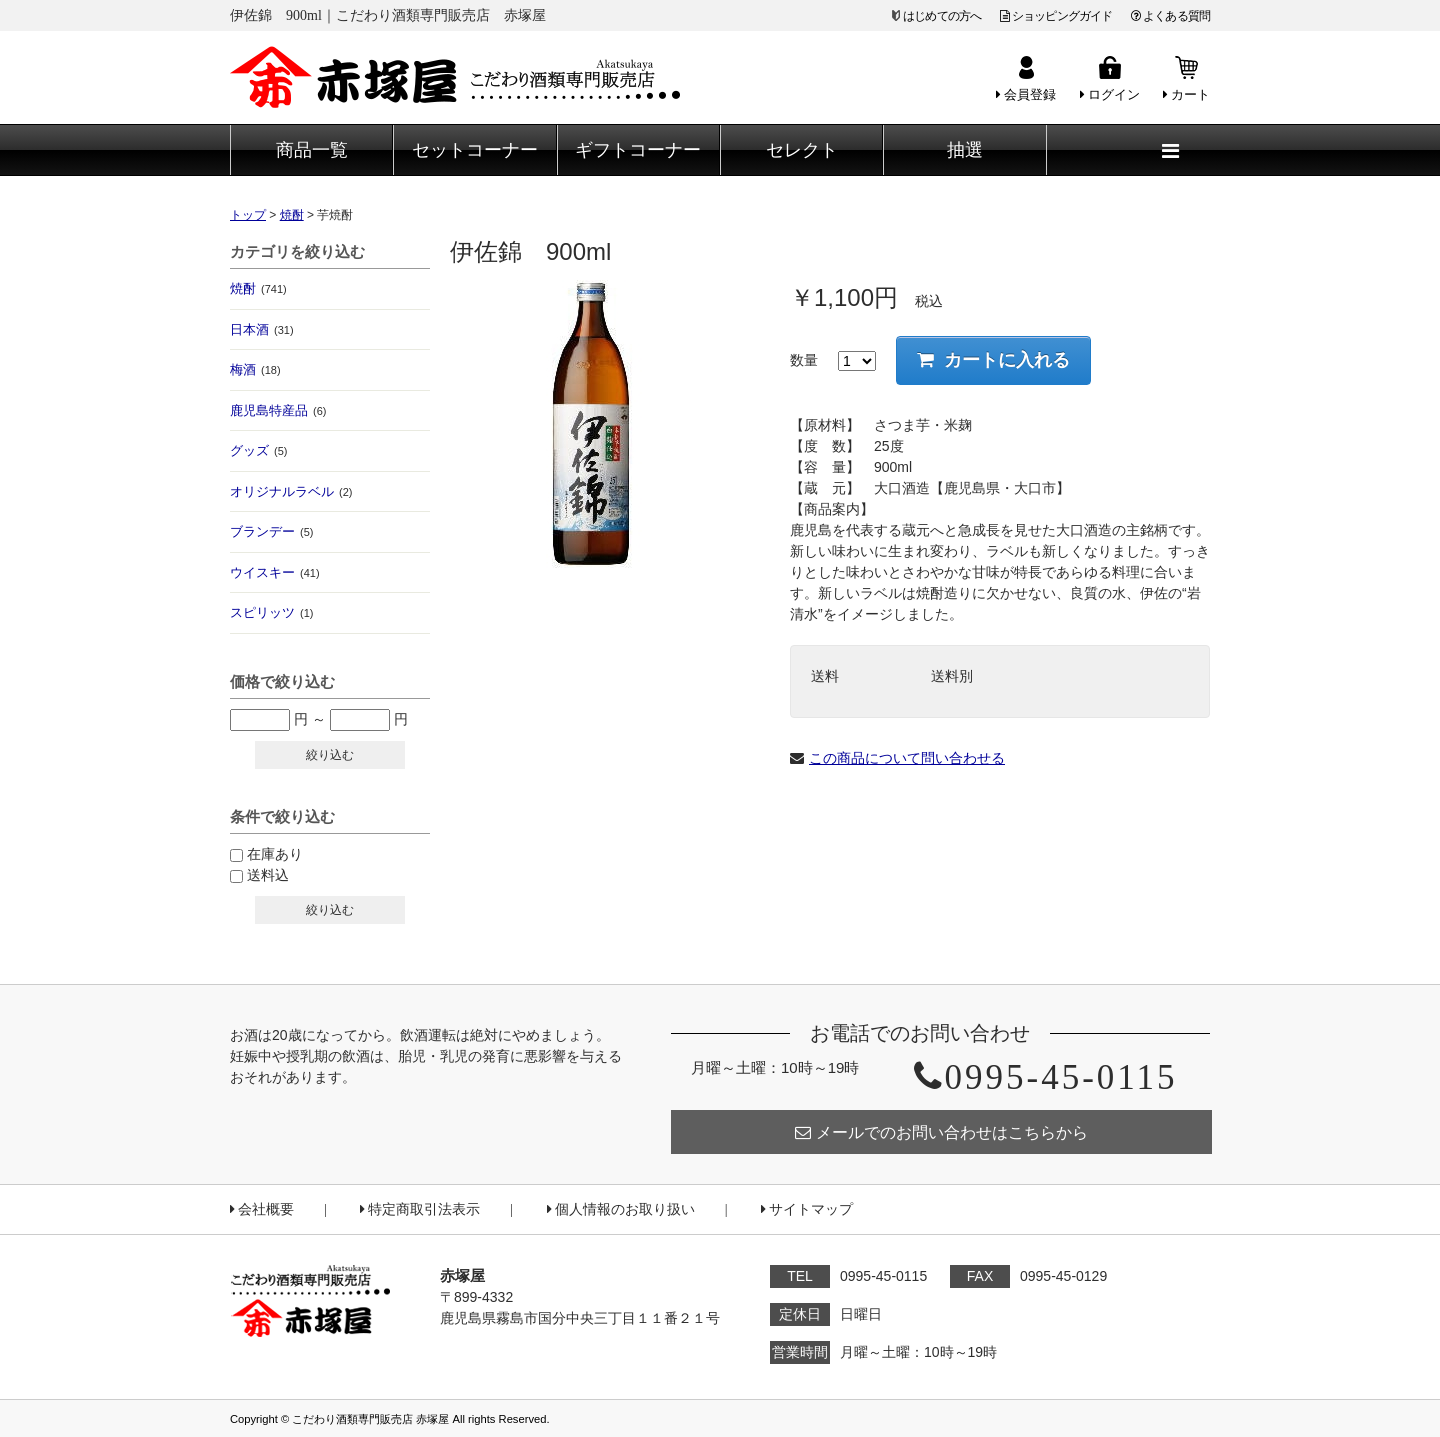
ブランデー (271, 531)
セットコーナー (475, 150)
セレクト (802, 150)
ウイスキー (275, 572)
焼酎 (258, 288)
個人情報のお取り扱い (621, 1209)
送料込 (268, 875)
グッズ (258, 450)
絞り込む (330, 755)
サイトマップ (807, 1209)
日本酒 (262, 329)
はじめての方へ (942, 16)
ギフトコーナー (638, 150)
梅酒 (255, 369)
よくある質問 (1170, 16)
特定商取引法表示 (420, 1209)
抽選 (965, 150)
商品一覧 (312, 150)
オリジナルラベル (291, 491)
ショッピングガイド (1056, 16)
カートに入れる (993, 360)
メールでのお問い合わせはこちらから (941, 1132)
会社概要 (262, 1209)
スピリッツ (271, 612)
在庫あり (275, 854)
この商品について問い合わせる (907, 758)
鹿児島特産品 (278, 410)
